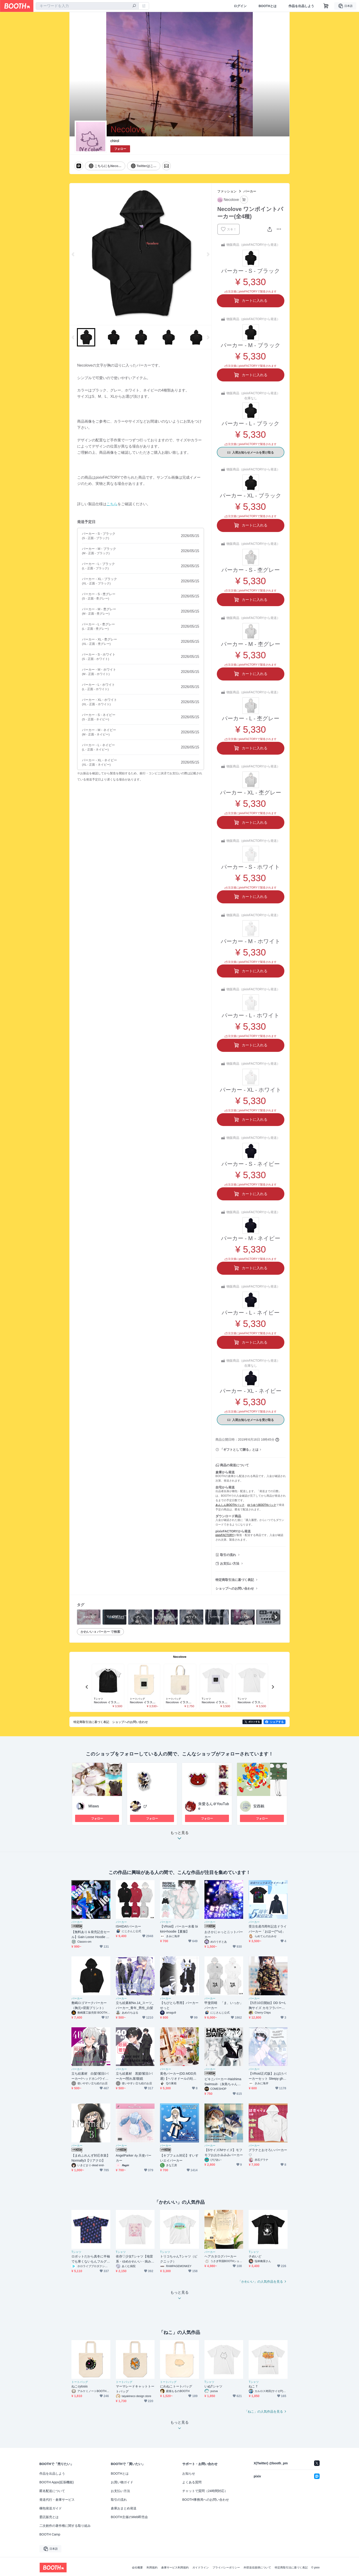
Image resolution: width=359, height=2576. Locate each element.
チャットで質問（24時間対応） (205, 2491)
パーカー (249, 191)
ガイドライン (200, 2567)
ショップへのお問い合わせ (234, 1588)
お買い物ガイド (122, 2482)
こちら (111, 504)
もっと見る (179, 1837)
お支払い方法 (229, 1563)
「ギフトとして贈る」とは (239, 1449)
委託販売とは (49, 2517)
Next (208, 254)
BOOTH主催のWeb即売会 (129, 2517)
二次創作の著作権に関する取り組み (65, 2525)
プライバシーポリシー (226, 2567)
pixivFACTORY (224, 1535)
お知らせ (188, 2473)
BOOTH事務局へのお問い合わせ (205, 2499)
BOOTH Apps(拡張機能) (56, 2482)
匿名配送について (52, 2491)
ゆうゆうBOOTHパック (261, 1505)
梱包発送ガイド (50, 2508)
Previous (73, 254)
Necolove (179, 1656)
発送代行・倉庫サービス (57, 2499)
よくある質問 (191, 2482)
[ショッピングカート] (326, 6)
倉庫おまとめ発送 (123, 2508)
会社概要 (137, 2567)
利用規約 (152, 2567)
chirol (114, 141)
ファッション (227, 191)
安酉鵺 (258, 1806)
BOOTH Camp (49, 2534)
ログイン (240, 6)
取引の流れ (228, 1555)
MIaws (93, 1806)
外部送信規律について (257, 2567)
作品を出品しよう (301, 6)
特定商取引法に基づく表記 (234, 1580)
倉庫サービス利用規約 (175, 2567)
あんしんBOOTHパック (230, 1505)
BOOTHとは (267, 6)
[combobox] (87, 6)
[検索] (134, 6)
